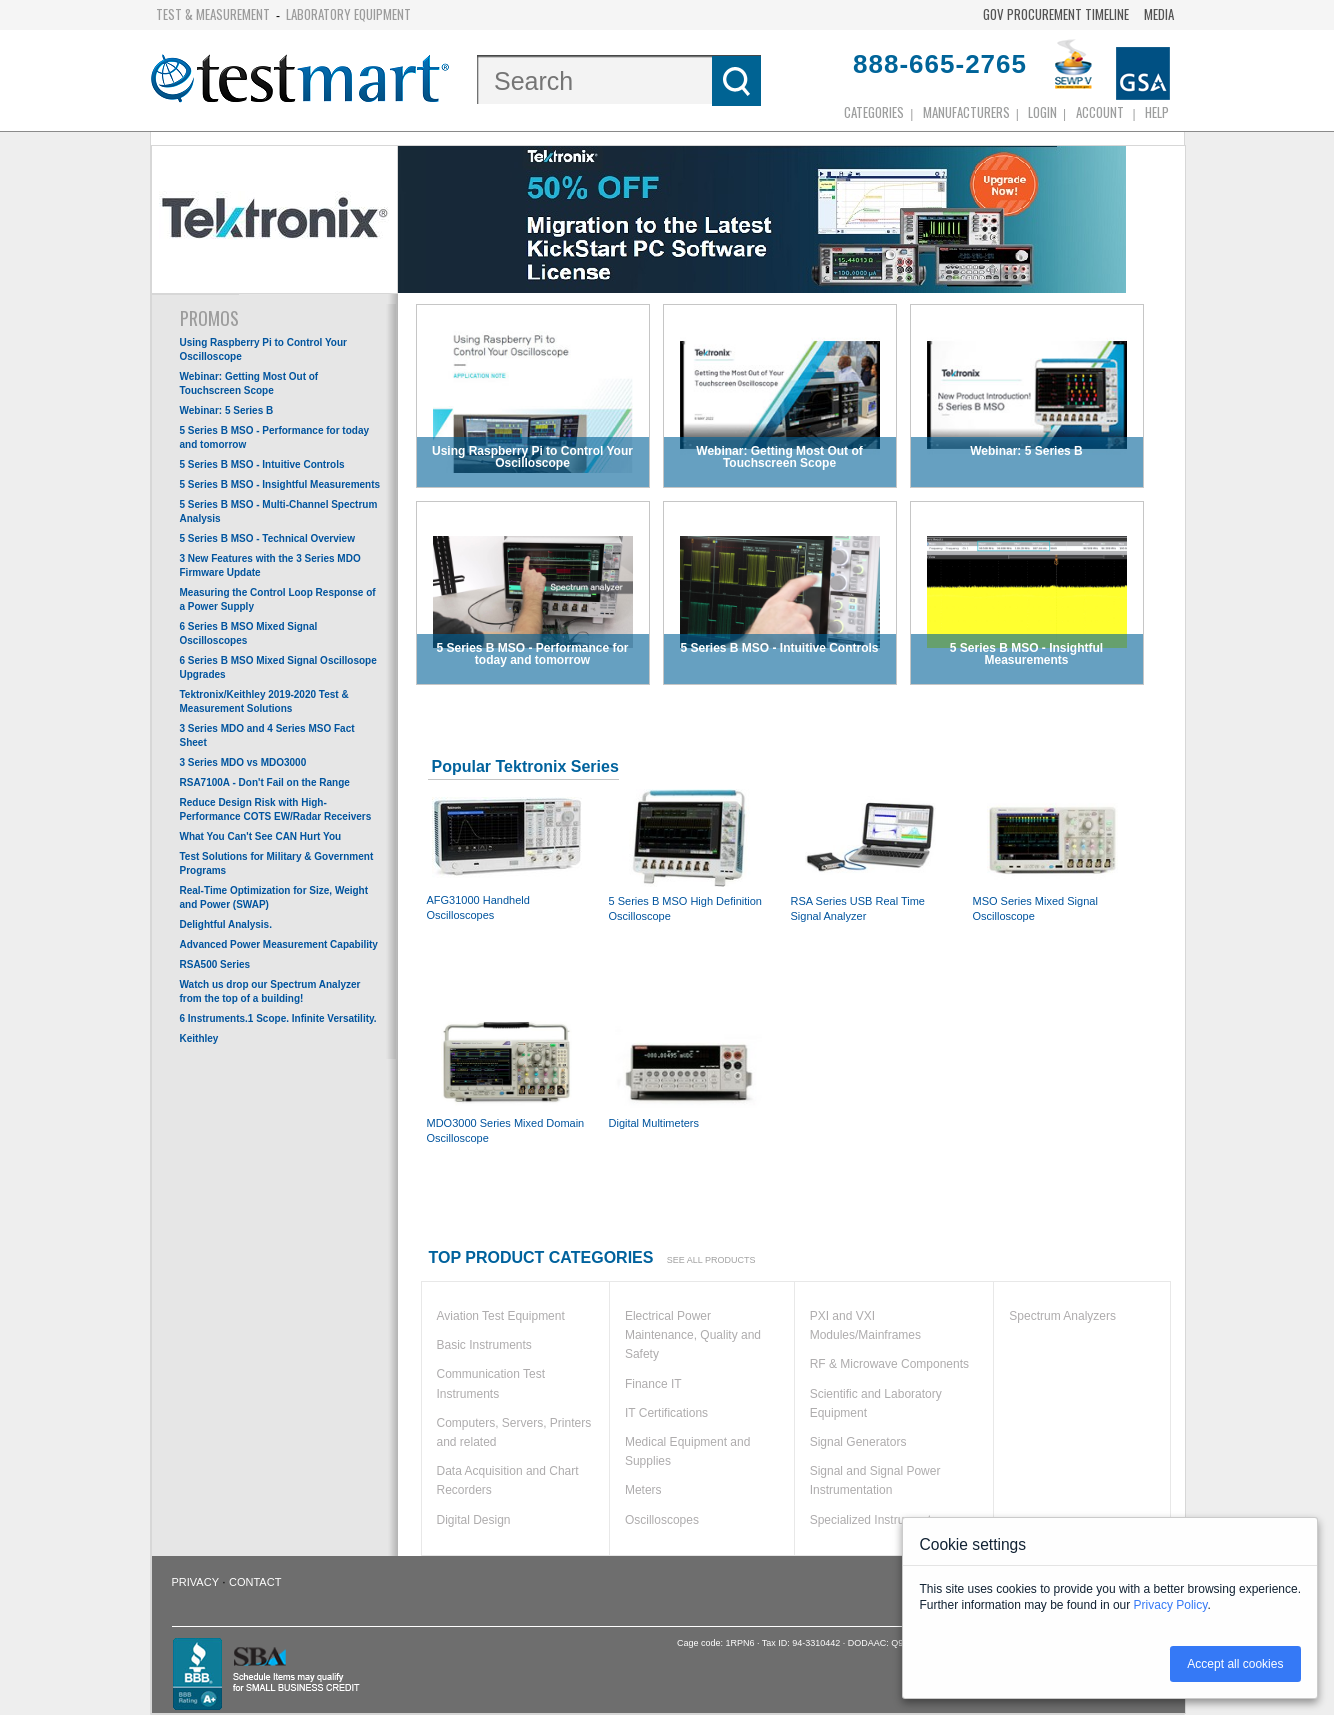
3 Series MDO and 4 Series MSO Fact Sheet (267, 735)
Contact (255, 1582)
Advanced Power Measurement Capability (279, 944)
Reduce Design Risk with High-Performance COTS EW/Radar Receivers (276, 809)
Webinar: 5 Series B (227, 410)
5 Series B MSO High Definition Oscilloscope (689, 854)
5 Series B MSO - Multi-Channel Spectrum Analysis (279, 511)
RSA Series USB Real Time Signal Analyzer (871, 854)
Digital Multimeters (689, 1069)
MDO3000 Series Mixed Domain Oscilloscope (507, 1076)
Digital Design (474, 1520)
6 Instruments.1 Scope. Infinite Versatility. (278, 1018)
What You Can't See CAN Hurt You (261, 836)
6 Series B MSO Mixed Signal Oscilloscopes (249, 633)
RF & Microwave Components (889, 1364)
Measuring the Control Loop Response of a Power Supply (278, 599)
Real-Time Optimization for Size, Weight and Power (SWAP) (274, 897)
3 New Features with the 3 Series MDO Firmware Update (270, 565)
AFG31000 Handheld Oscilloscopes (507, 854)
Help (1157, 112)
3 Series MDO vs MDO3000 (243, 762)
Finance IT (653, 1384)
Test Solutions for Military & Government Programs (277, 863)
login (1042, 112)
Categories (874, 112)
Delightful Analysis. (226, 924)
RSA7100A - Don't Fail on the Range (265, 782)
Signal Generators (858, 1442)
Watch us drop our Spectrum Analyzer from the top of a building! (270, 991)
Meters (643, 1490)
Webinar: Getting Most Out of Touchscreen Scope (249, 383)
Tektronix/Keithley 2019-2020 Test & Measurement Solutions (264, 701)
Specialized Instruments (873, 1520)
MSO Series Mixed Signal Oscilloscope (1053, 854)
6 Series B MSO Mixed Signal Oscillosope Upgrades (278, 667)
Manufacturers (966, 112)
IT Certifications (666, 1413)
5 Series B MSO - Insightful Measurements (280, 484)
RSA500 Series (215, 964)
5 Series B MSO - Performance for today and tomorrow (275, 437)
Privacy (195, 1582)
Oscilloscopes (662, 1520)
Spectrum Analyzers (1062, 1316)
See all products (711, 1260)
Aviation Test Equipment (501, 1316)
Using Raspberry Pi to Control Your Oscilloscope (263, 349)
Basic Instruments (484, 1345)
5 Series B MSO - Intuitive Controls (262, 464)
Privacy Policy (1171, 1605)
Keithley (199, 1038)
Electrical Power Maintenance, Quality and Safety (693, 1335)
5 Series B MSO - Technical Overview (267, 538)
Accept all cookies (1235, 1664)
